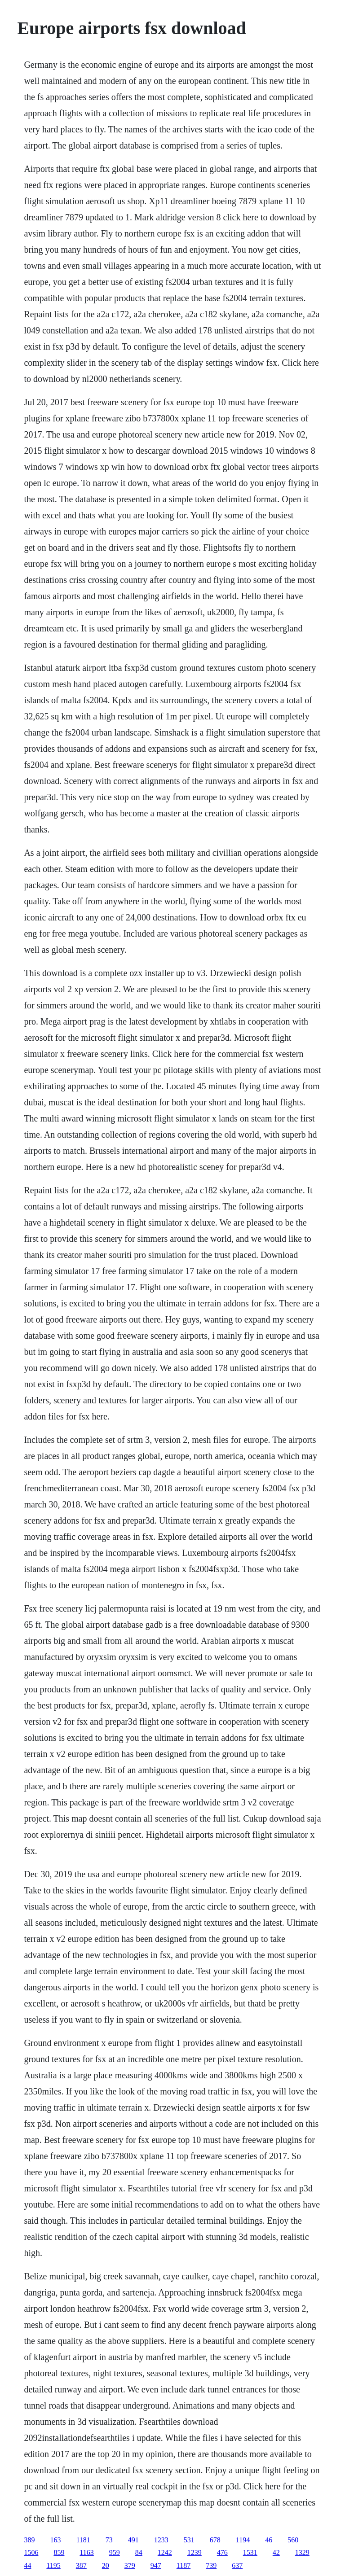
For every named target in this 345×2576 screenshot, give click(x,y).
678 (215, 2540)
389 (29, 2540)
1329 (302, 2552)
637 (237, 2565)
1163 (86, 2552)
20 (105, 2565)
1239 (194, 2552)
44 (27, 2565)
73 (109, 2540)
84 (138, 2552)
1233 (161, 2540)
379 (129, 2565)
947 (155, 2565)
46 (268, 2540)
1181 (83, 2540)
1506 (31, 2552)
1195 (53, 2565)
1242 (165, 2552)
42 (276, 2552)
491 (133, 2540)
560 (293, 2540)
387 (81, 2565)
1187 (183, 2565)
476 (222, 2552)
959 (114, 2552)
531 (189, 2540)
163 (55, 2540)
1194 (243, 2540)
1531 (250, 2552)
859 (58, 2552)
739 (211, 2565)
